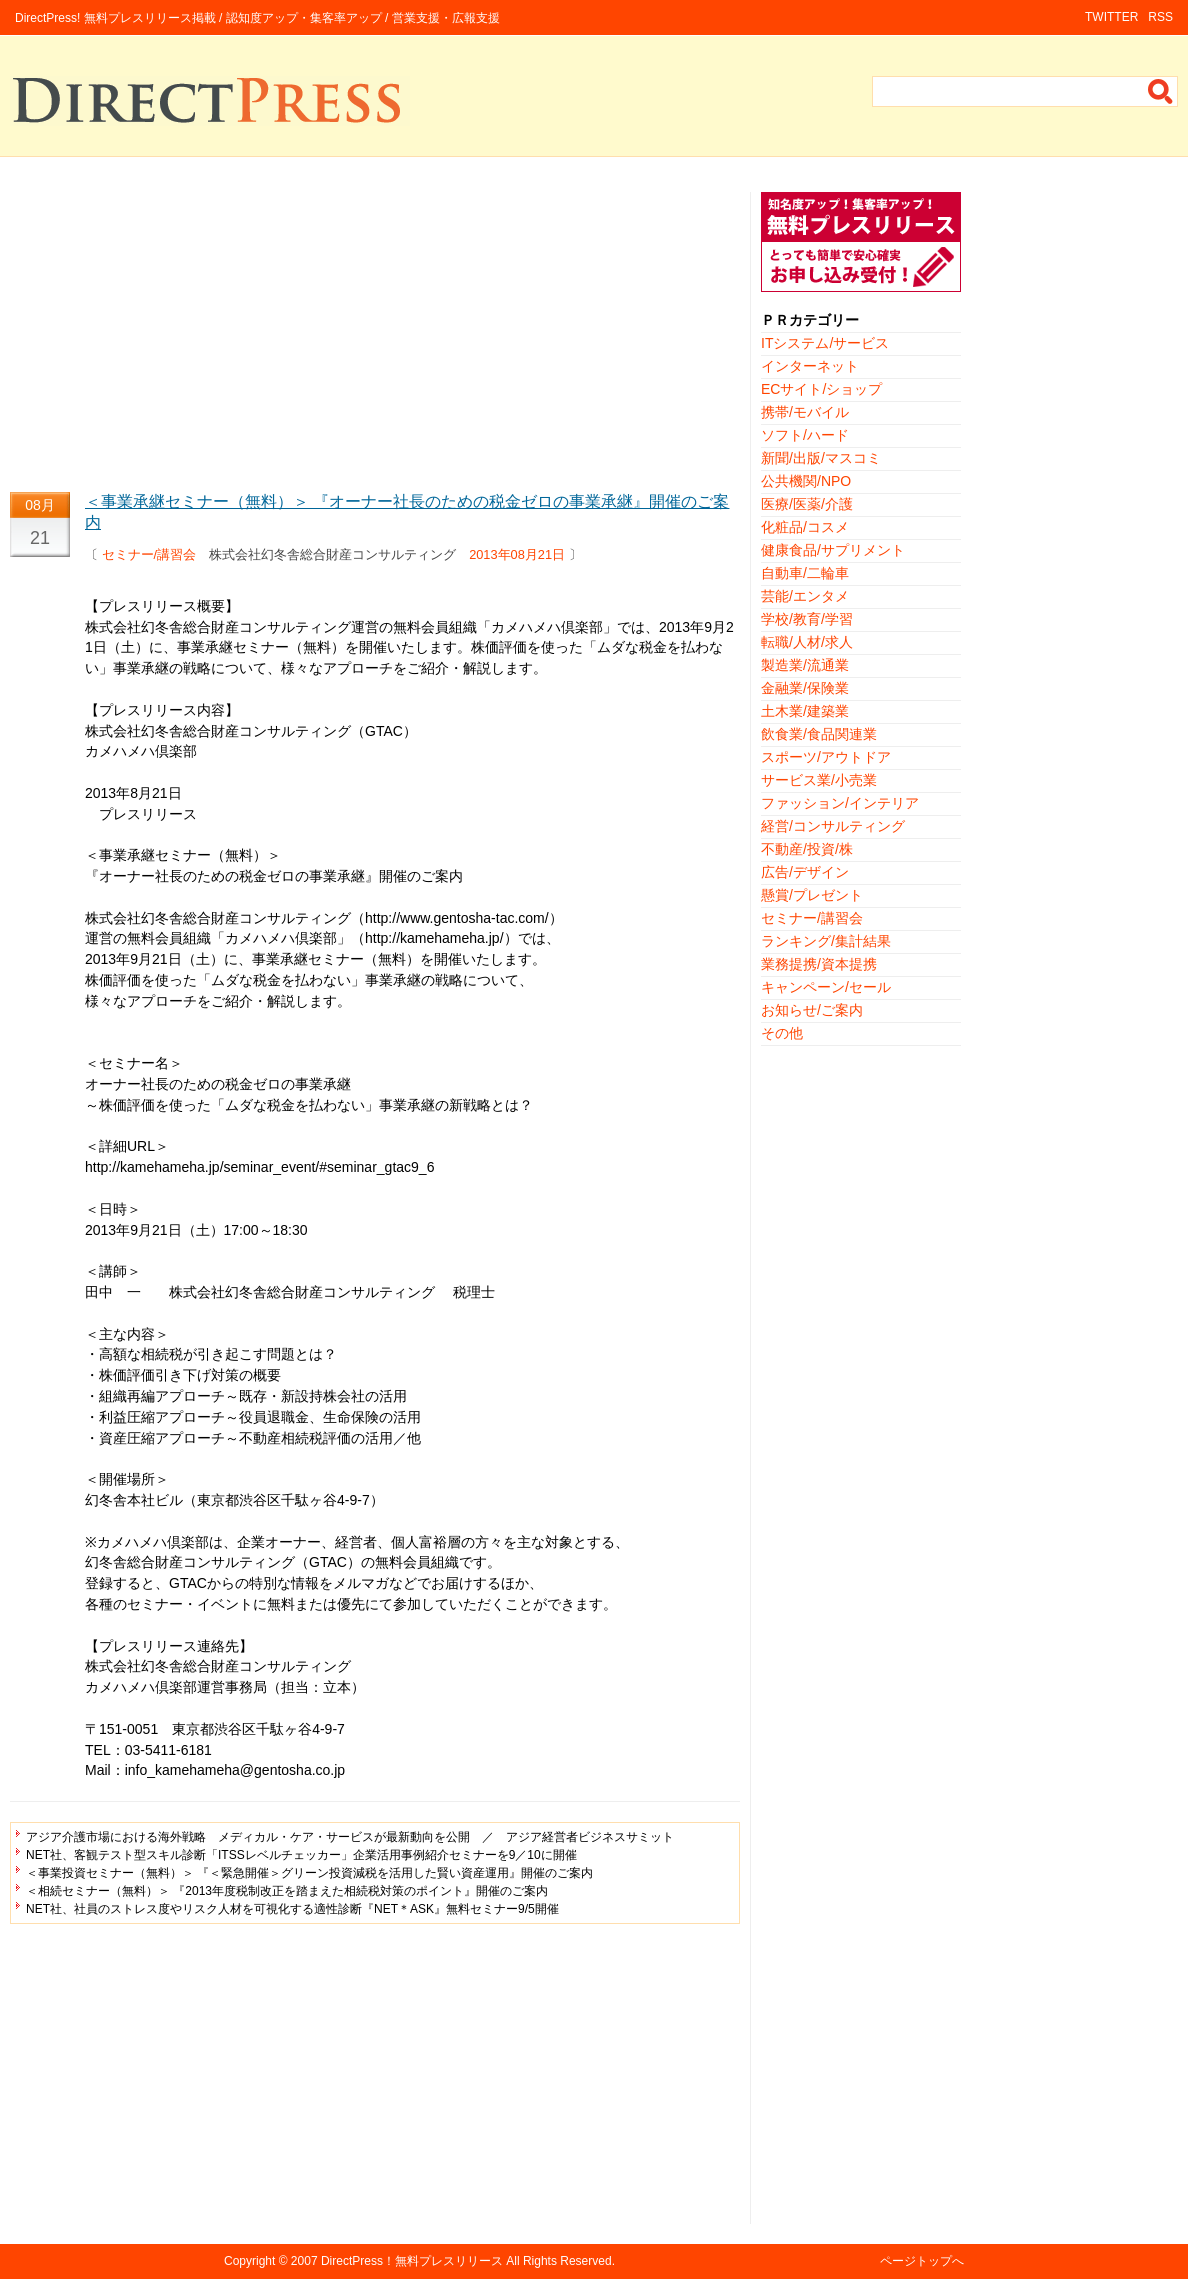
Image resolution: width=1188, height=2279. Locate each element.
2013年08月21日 (517, 554)
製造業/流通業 (805, 665)
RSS (1160, 17)
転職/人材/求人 (807, 642)
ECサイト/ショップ (821, 389)
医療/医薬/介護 (807, 504)
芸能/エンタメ (805, 596)
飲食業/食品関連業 (819, 734)
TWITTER (1111, 17)
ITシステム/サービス (825, 343)
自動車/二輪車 (805, 573)
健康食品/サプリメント (833, 550)
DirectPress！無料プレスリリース (412, 2261)
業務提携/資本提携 (819, 964)
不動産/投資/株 (807, 849)
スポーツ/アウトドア (826, 757)
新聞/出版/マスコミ (821, 458)
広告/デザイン (805, 872)
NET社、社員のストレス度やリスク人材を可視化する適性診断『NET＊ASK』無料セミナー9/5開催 (292, 1909)
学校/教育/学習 (807, 619)
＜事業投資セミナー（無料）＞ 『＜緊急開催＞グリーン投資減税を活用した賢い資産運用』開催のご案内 (309, 1873)
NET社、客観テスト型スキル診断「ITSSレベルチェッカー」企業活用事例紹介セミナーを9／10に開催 (301, 1855)
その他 (782, 1033)
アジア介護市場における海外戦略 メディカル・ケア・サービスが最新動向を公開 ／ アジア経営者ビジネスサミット (350, 1837)
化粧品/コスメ (805, 527)
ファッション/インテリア (840, 803)
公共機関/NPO (806, 481)
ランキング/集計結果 (826, 941)
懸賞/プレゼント (812, 895)
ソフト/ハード (805, 435)
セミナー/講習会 (149, 554)
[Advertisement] (375, 332)
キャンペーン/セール (826, 987)
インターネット (810, 366)
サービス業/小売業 (819, 780)
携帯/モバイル (805, 412)
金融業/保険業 (805, 688)
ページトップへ (922, 2261)
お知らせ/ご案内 (812, 1010)
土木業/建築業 (805, 711)
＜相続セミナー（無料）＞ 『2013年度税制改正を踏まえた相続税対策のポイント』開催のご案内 (287, 1891)
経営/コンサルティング (833, 826)
